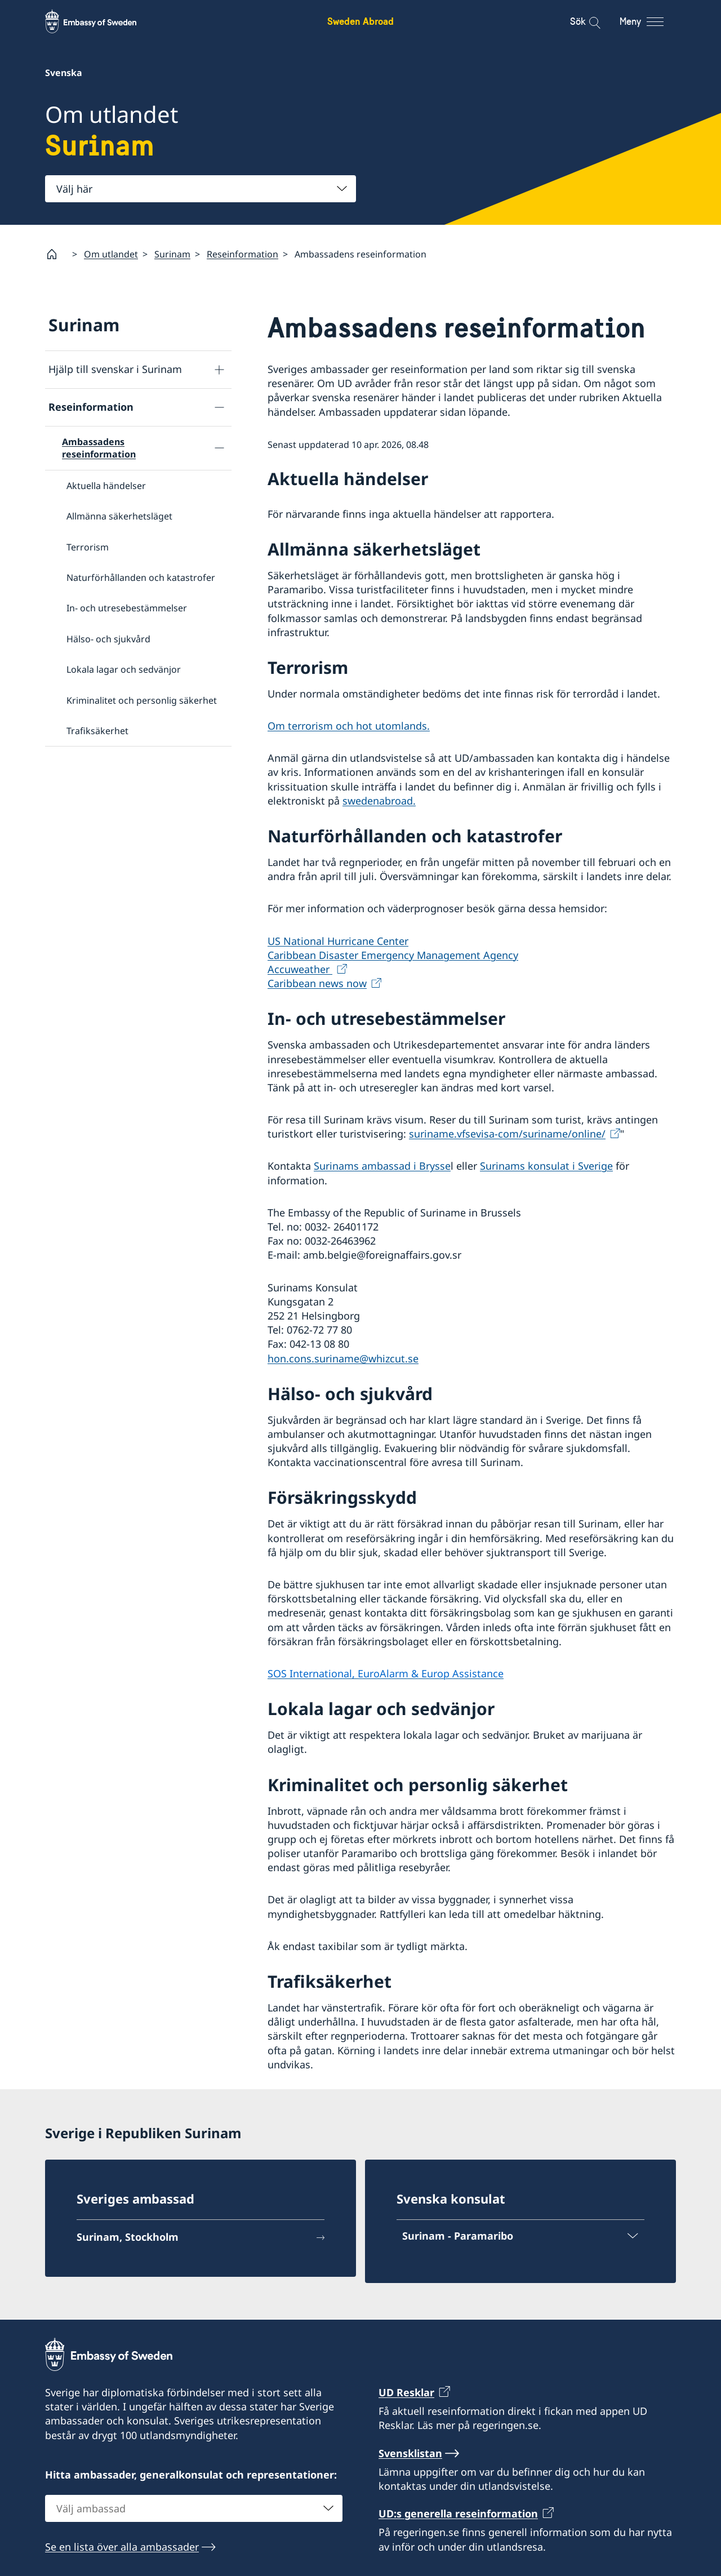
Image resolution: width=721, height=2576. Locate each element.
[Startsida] (56, 254)
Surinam (172, 253)
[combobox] (200, 188)
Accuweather (300, 968)
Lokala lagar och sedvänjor (123, 669)
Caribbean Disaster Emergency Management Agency (393, 954)
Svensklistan (410, 2452)
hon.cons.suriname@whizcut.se (343, 1358)
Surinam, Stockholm (128, 2237)
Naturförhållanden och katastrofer (140, 577)
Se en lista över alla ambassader (122, 2546)
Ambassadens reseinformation (99, 448)
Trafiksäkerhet (97, 730)
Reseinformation (242, 253)
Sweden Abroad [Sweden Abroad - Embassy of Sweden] (360, 21)
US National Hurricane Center (338, 940)
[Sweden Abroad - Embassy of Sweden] (101, 21)
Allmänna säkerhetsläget (119, 516)
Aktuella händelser (106, 485)
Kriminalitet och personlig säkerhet (141, 700)
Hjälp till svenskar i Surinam (115, 369)
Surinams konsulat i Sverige (546, 1165)
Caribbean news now (317, 983)
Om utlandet (111, 253)
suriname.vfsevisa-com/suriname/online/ (507, 1133)
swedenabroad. (379, 800)
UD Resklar (406, 2392)
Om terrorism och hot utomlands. (349, 725)
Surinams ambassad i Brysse (382, 1165)
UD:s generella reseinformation (458, 2513)
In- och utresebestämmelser (126, 608)
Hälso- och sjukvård (108, 638)
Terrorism (87, 546)
